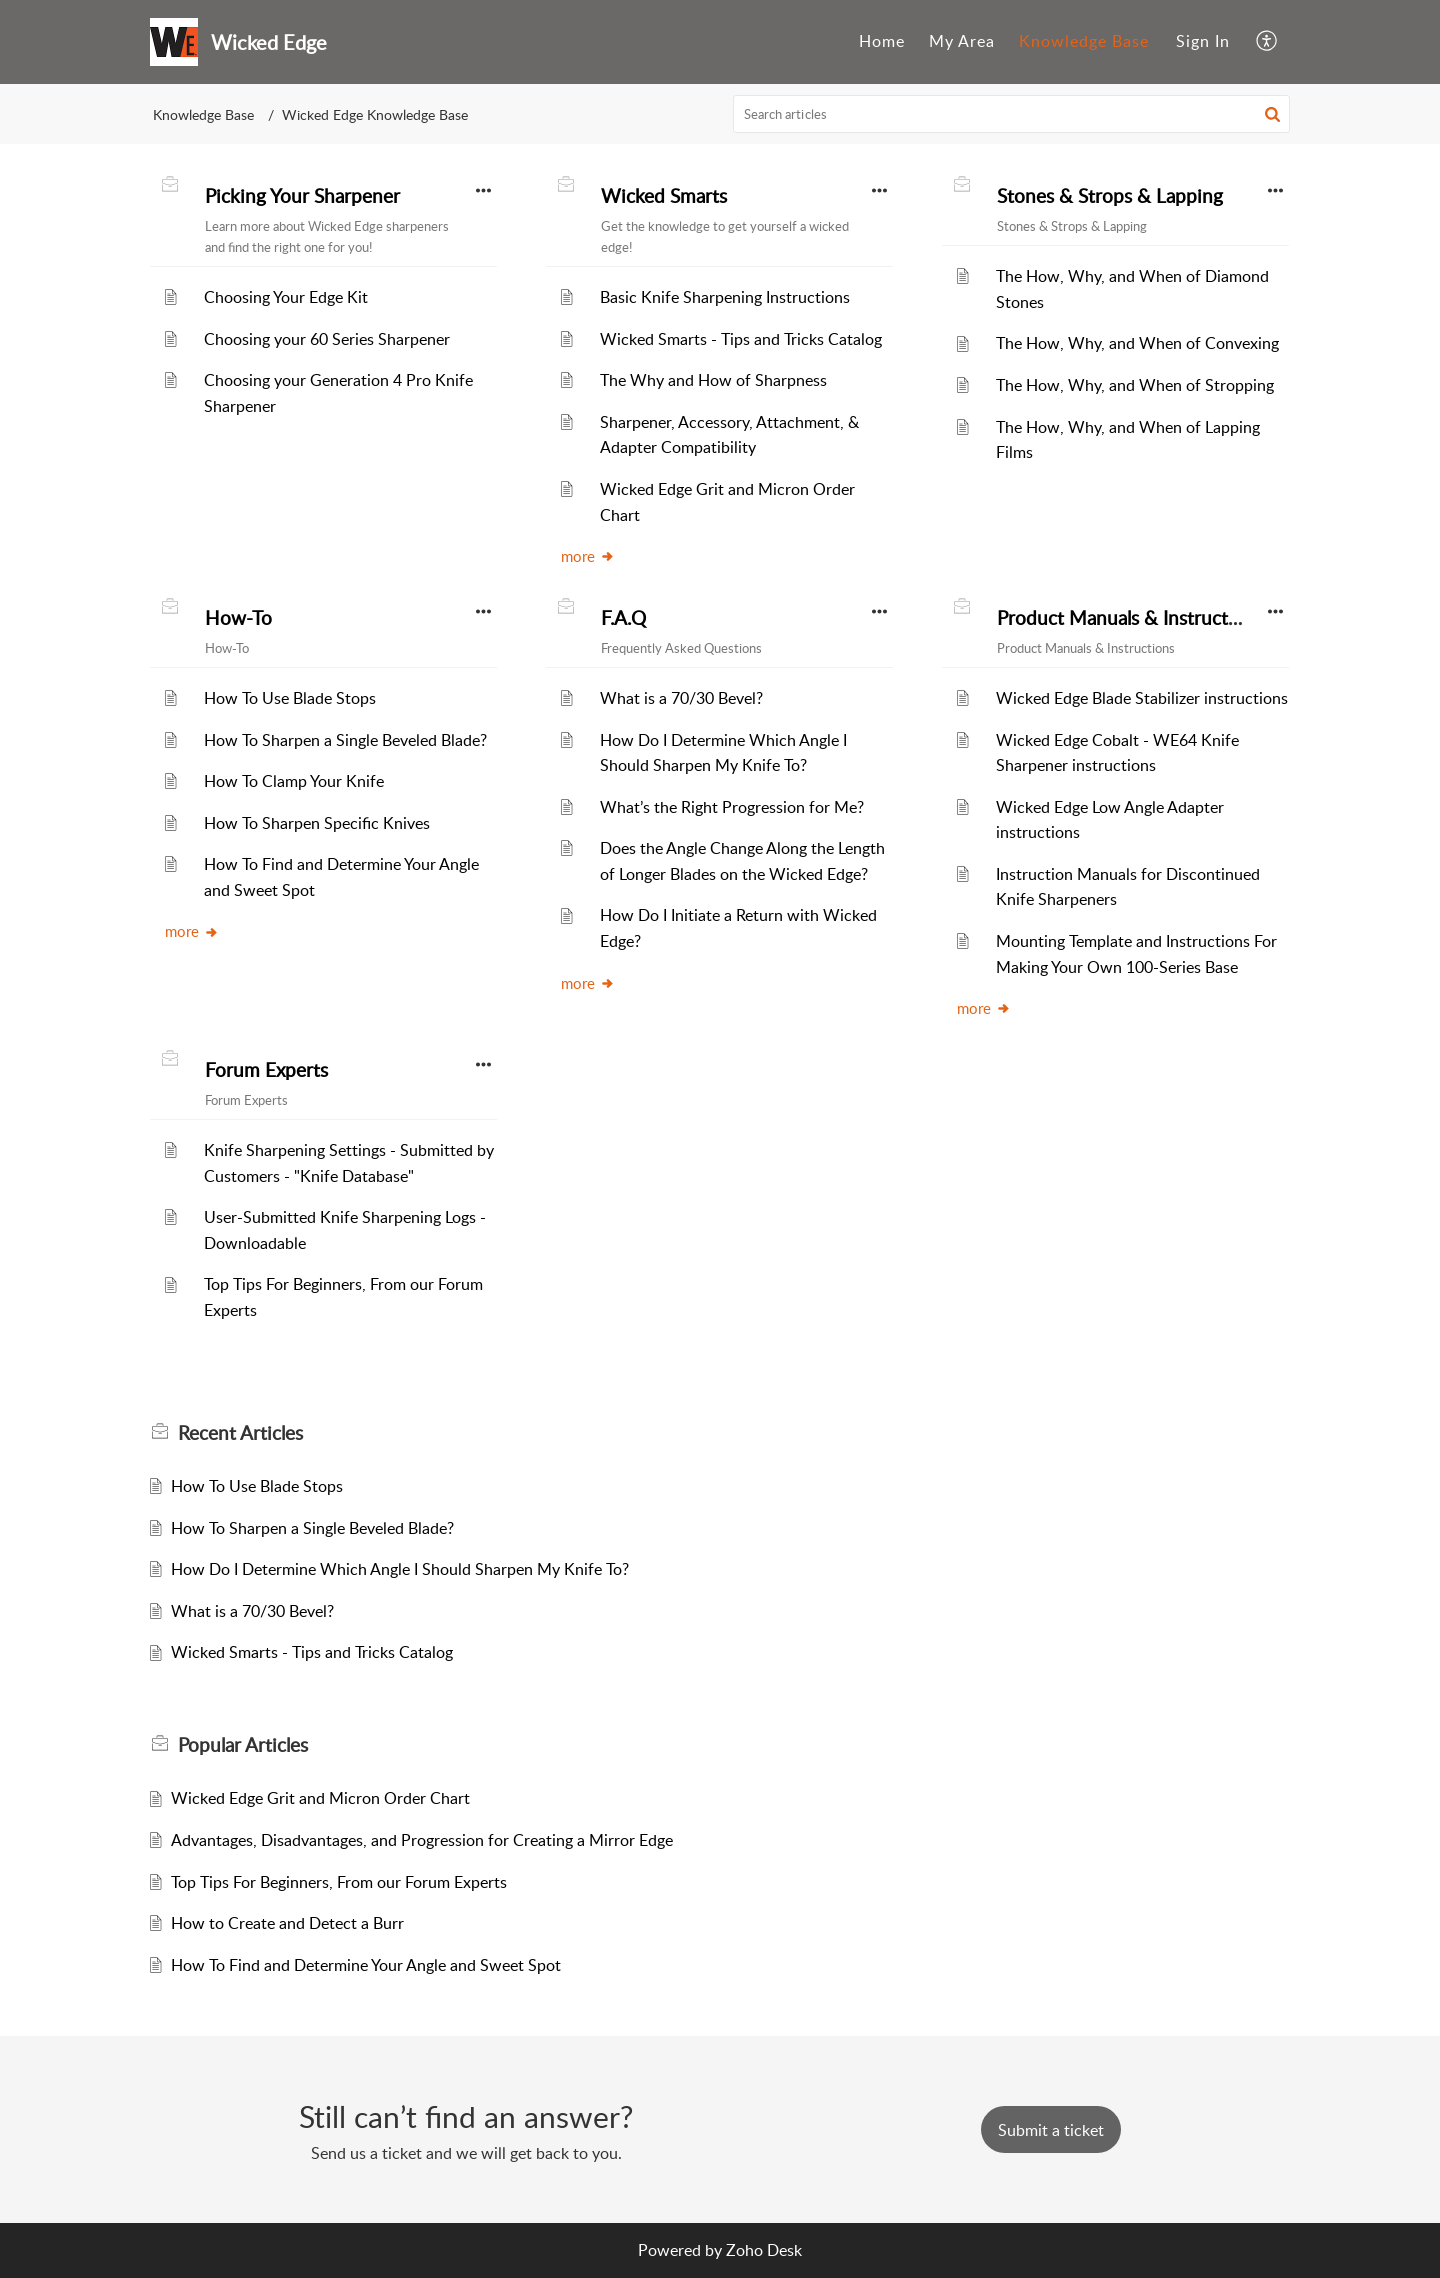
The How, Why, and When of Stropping (1135, 385)
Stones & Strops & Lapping (1110, 196)
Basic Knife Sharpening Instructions (725, 297)
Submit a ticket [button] (1051, 2130)
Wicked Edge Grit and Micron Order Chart (320, 1798)
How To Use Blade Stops (290, 698)
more (588, 556)
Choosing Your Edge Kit (286, 297)
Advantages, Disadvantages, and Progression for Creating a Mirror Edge (422, 1840)
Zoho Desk (764, 2250)
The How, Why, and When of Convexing (1137, 343)
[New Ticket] (1051, 2130)
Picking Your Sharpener (302, 196)
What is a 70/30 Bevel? (681, 698)
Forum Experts (266, 1070)
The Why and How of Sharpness (713, 380)
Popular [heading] (243, 1745)
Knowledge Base (1084, 41)
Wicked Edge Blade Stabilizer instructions (1142, 698)
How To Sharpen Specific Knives (317, 823)
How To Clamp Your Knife (294, 781)
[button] (1267, 42)
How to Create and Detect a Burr (287, 1923)
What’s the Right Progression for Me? (732, 807)
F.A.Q (623, 618)
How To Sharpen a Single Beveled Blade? (345, 740)
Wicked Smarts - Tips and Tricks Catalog (741, 339)
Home (882, 41)
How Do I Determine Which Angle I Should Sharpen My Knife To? (400, 1569)
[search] (1012, 114)
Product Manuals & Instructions (1130, 618)
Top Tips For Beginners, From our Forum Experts (339, 1882)
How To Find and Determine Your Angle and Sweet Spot (366, 1965)
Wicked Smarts (664, 196)
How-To (238, 618)
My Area (962, 41)
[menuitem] (882, 42)
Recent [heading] (240, 1433)
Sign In (1203, 41)
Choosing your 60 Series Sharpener (327, 339)
